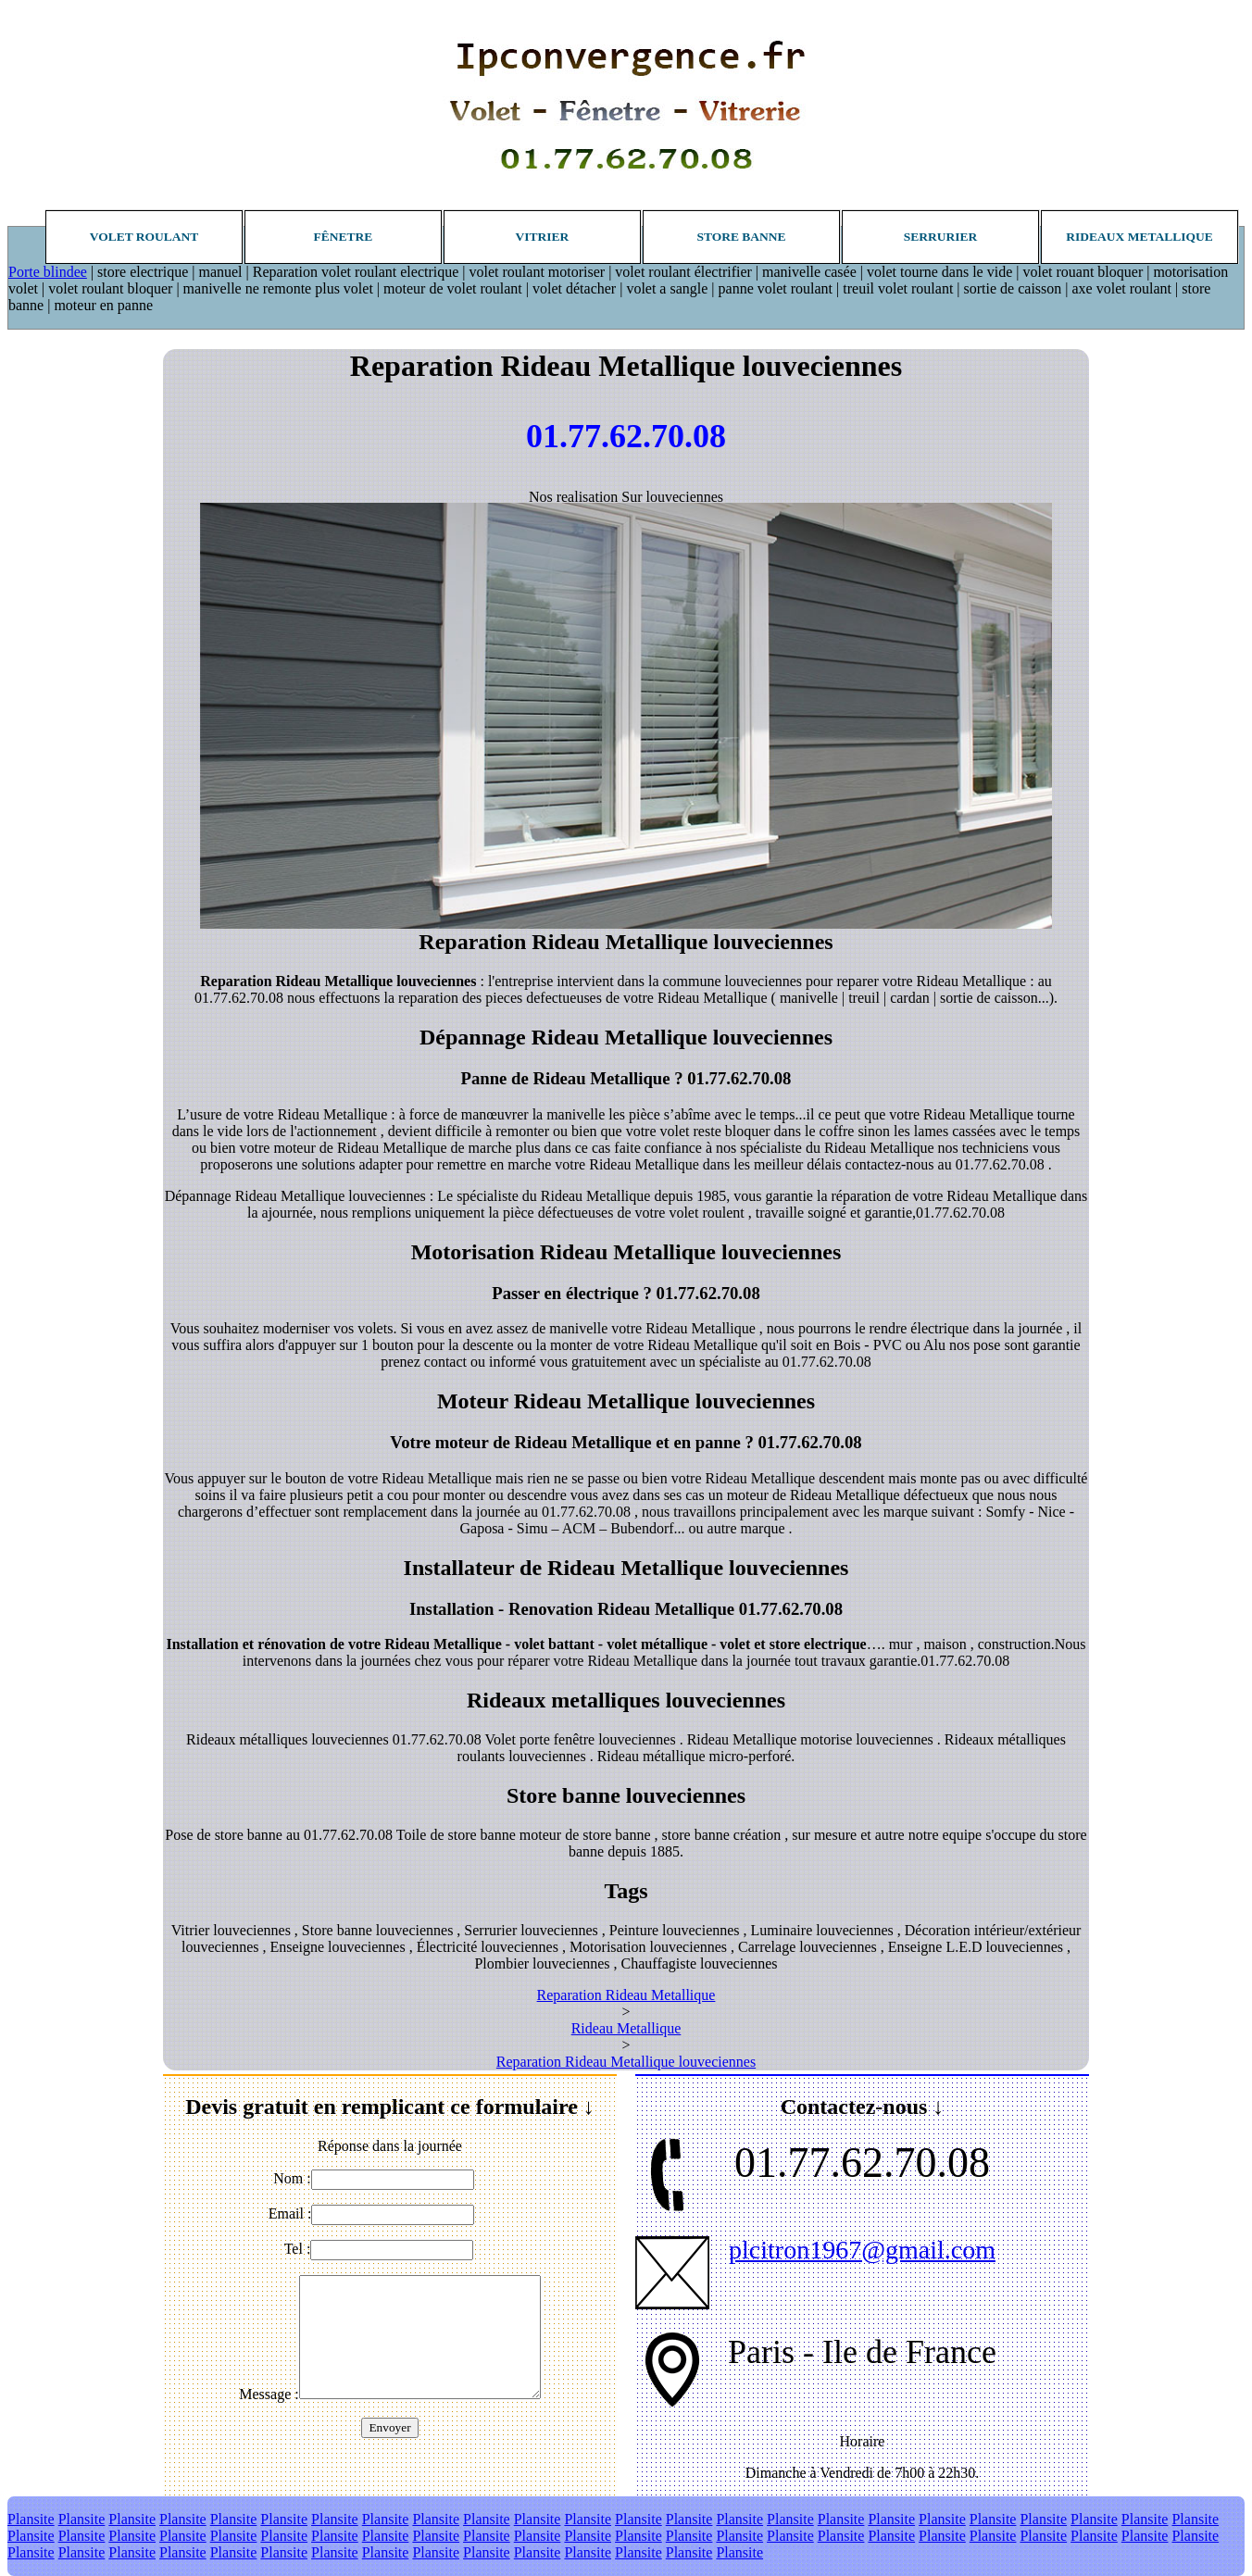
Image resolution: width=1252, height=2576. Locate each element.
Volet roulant (144, 237)
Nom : (291, 2178)
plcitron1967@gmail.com (862, 2249)
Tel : (297, 2249)
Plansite (31, 2519)
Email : (290, 2213)
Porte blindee (47, 272)
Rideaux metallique (1139, 237)
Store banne (740, 237)
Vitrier (543, 237)
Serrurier (941, 237)
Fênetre (343, 237)
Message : (268, 2394)
